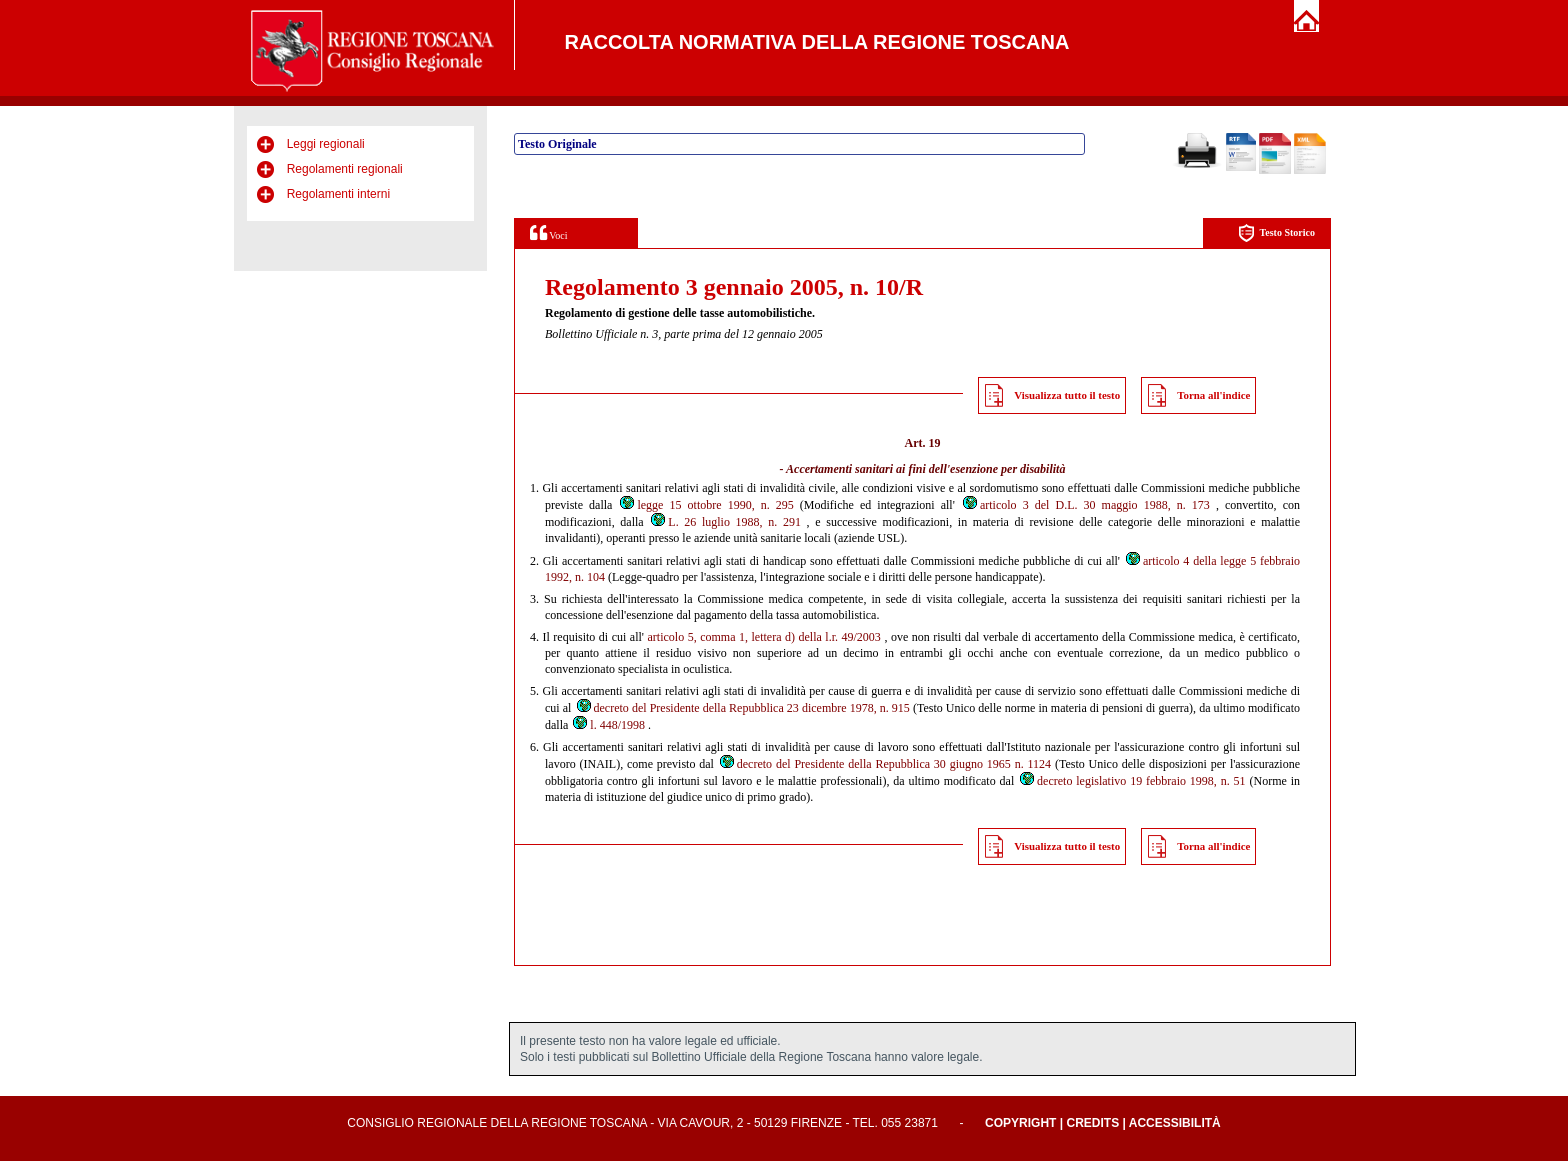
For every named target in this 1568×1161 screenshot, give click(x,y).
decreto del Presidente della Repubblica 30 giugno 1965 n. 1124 (884, 764)
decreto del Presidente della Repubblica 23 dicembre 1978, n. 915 (742, 708)
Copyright (1020, 1123)
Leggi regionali (326, 144)
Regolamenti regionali (345, 169)
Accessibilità (1175, 1123)
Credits (1092, 1123)
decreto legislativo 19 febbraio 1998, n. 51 (1132, 781)
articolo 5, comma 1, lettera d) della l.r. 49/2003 (764, 637)
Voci (548, 232)
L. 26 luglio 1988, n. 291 (725, 522)
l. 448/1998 (608, 725)
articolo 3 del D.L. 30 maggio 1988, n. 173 (1085, 505)
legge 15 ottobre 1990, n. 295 (705, 505)
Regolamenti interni (338, 194)
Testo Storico (1276, 233)
